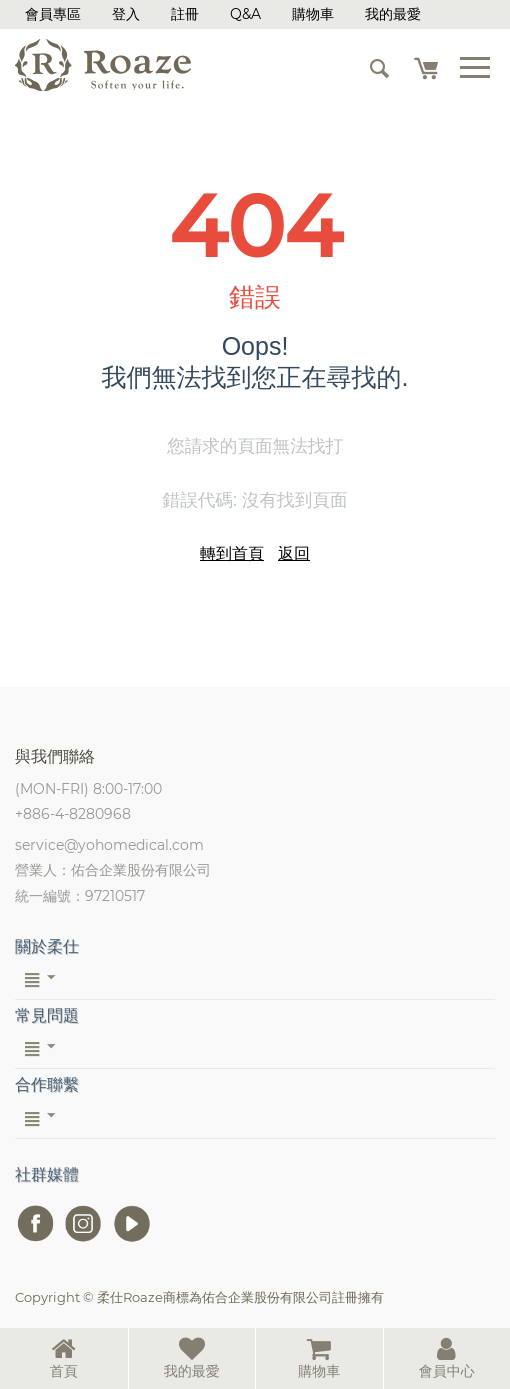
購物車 (313, 14)
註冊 (185, 14)
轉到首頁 (232, 553)
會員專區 (53, 14)
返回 (294, 553)
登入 (126, 14)
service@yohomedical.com (109, 845)
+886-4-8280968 (73, 814)
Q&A (245, 14)
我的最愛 (393, 14)
